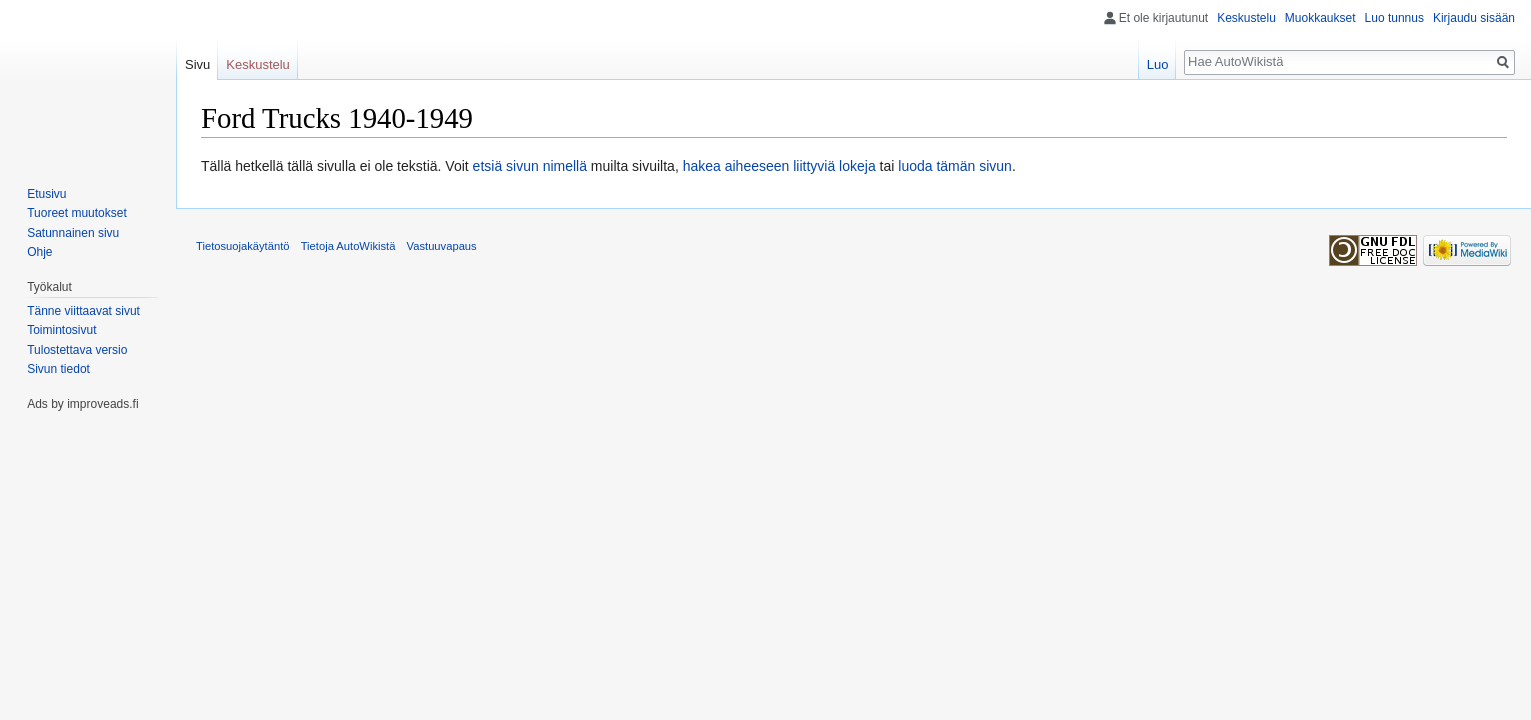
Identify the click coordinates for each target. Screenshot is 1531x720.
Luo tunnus (1394, 18)
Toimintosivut (61, 330)
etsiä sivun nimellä (530, 166)
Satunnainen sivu (73, 233)
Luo (1158, 64)
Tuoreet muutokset (77, 213)
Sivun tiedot (58, 369)
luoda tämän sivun (955, 166)
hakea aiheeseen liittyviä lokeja (779, 166)
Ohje (39, 252)
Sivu (197, 64)
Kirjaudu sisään (1474, 18)
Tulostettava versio (77, 350)
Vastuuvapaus (442, 246)
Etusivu (46, 194)
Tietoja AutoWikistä (348, 246)
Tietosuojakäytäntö (243, 246)
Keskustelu (1246, 18)
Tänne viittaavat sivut (83, 311)
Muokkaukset (1320, 18)
